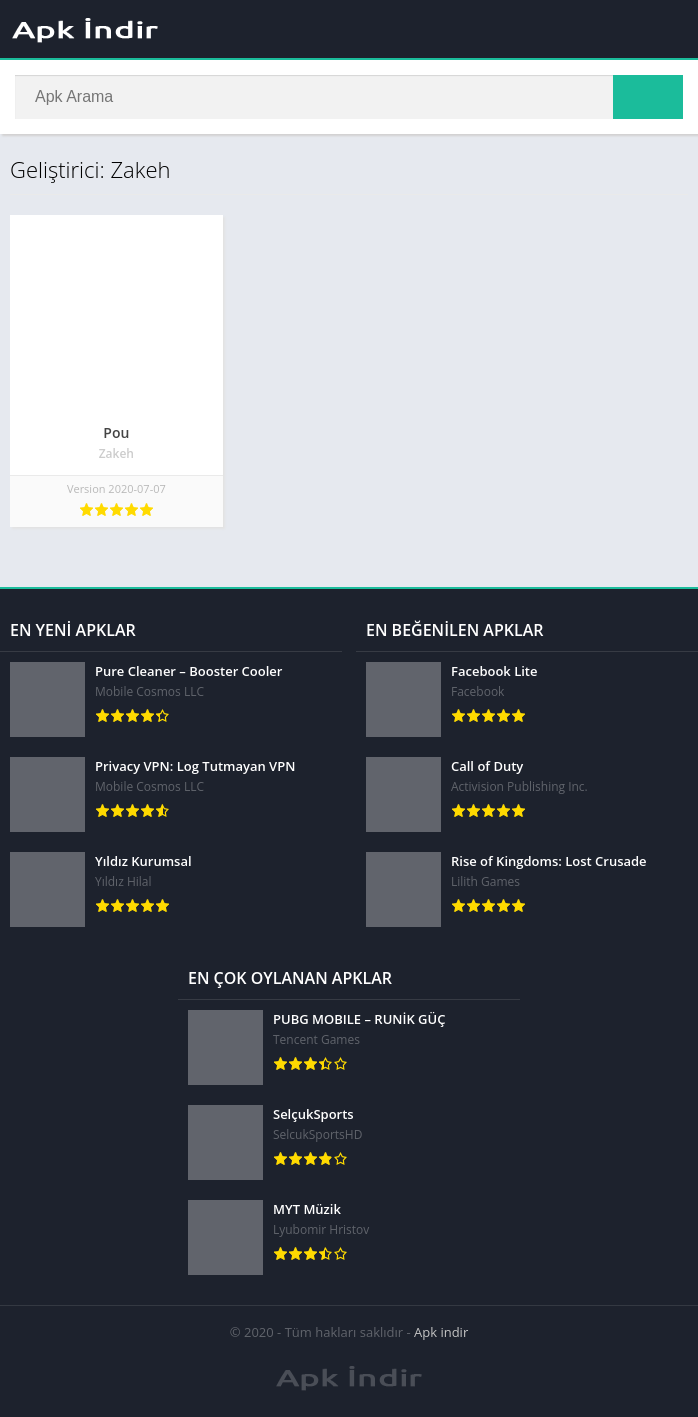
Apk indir (441, 1332)
